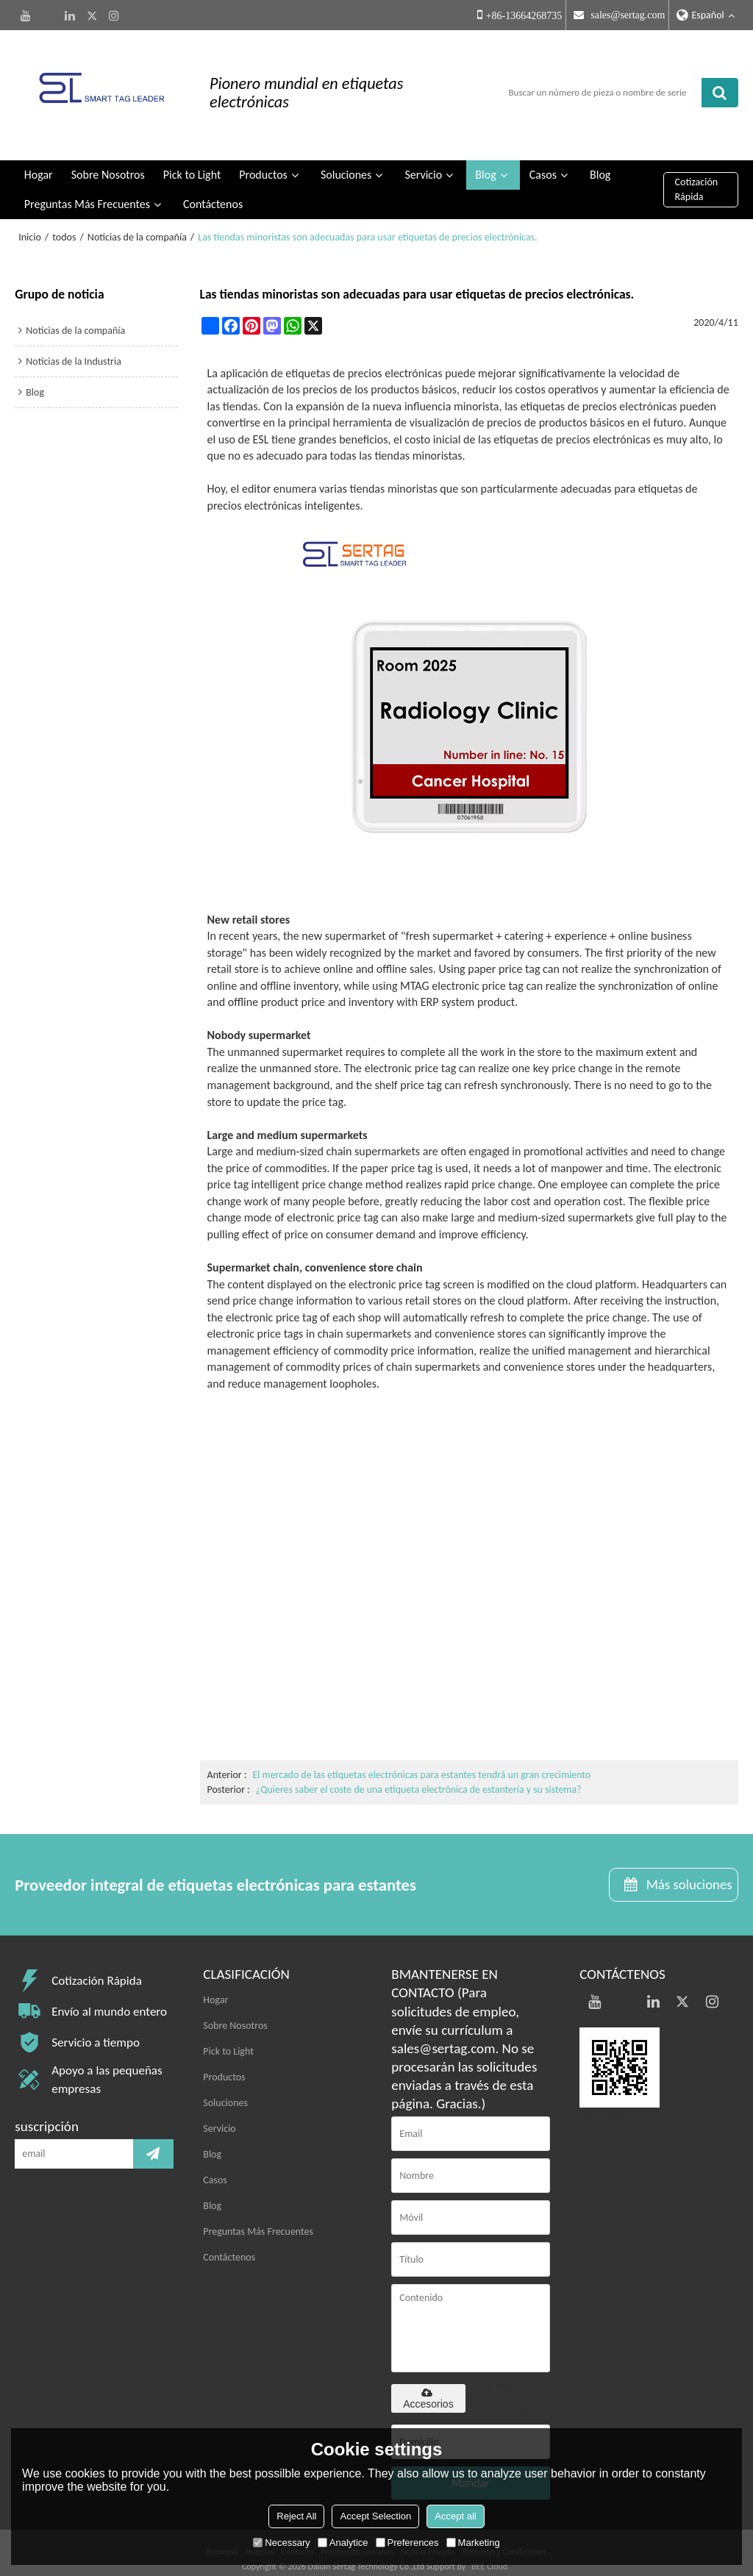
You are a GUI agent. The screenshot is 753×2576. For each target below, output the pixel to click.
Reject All (296, 2516)
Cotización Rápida (696, 176)
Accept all (455, 2516)
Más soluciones (688, 1872)
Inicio (29, 224)
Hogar (38, 162)
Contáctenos (213, 192)
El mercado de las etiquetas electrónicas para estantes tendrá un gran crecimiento (422, 1762)
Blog (485, 162)
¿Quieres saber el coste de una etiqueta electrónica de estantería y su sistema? (420, 1777)
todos (64, 224)
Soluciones (346, 162)
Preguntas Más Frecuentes (87, 192)
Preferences (407, 2542)
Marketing (473, 2542)
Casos (543, 162)
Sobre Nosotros (108, 162)
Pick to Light (192, 162)
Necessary (281, 2542)
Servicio (423, 162)
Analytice (343, 2542)
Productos (263, 162)
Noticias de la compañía (137, 224)
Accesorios (428, 2386)
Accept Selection (375, 2516)
